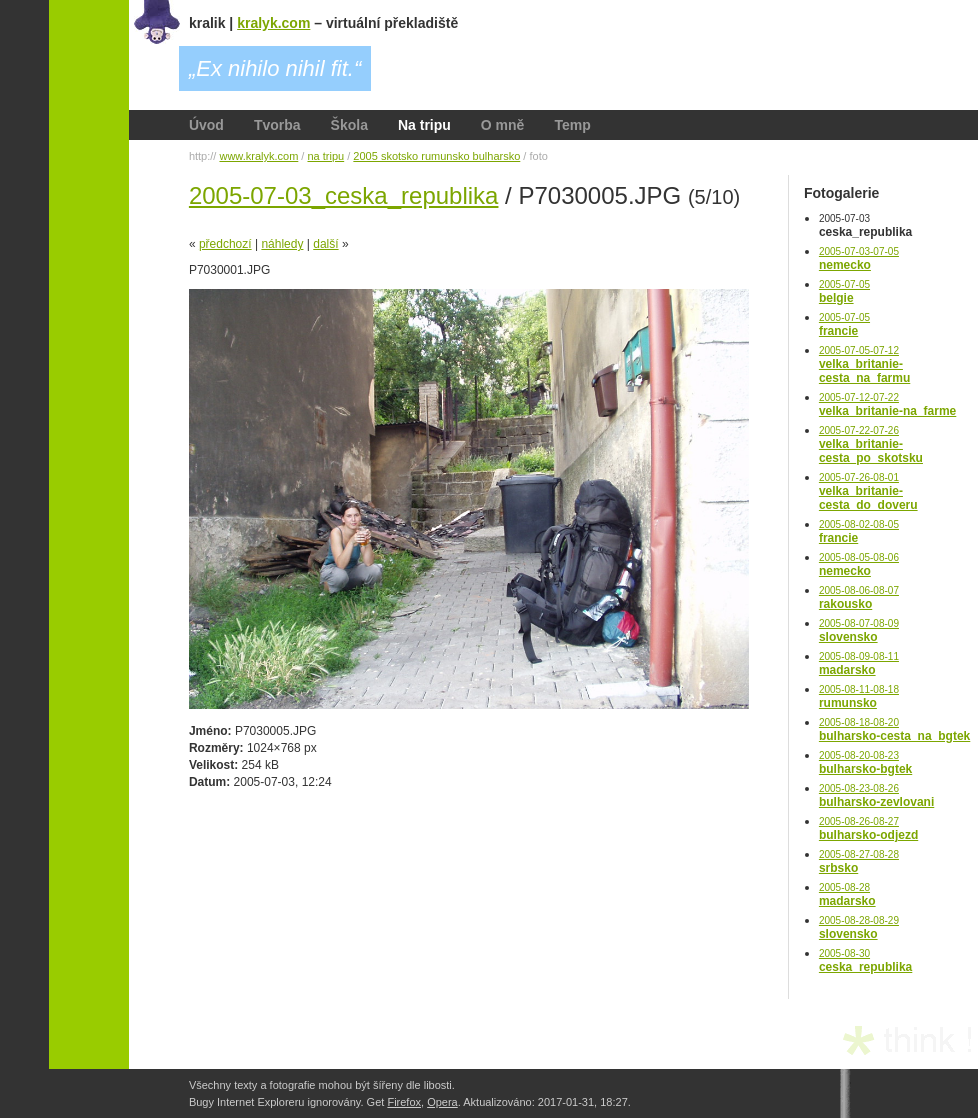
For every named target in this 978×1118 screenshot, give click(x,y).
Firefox (404, 1102)
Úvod (206, 125)
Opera (442, 1102)
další (325, 244)
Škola (349, 125)
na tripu (325, 156)
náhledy (282, 244)
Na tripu (424, 125)
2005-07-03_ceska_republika (344, 195)
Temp (572, 125)
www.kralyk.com (258, 156)
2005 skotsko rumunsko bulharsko (436, 156)
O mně (503, 125)
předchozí (225, 244)
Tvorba (277, 125)
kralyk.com (273, 23)
